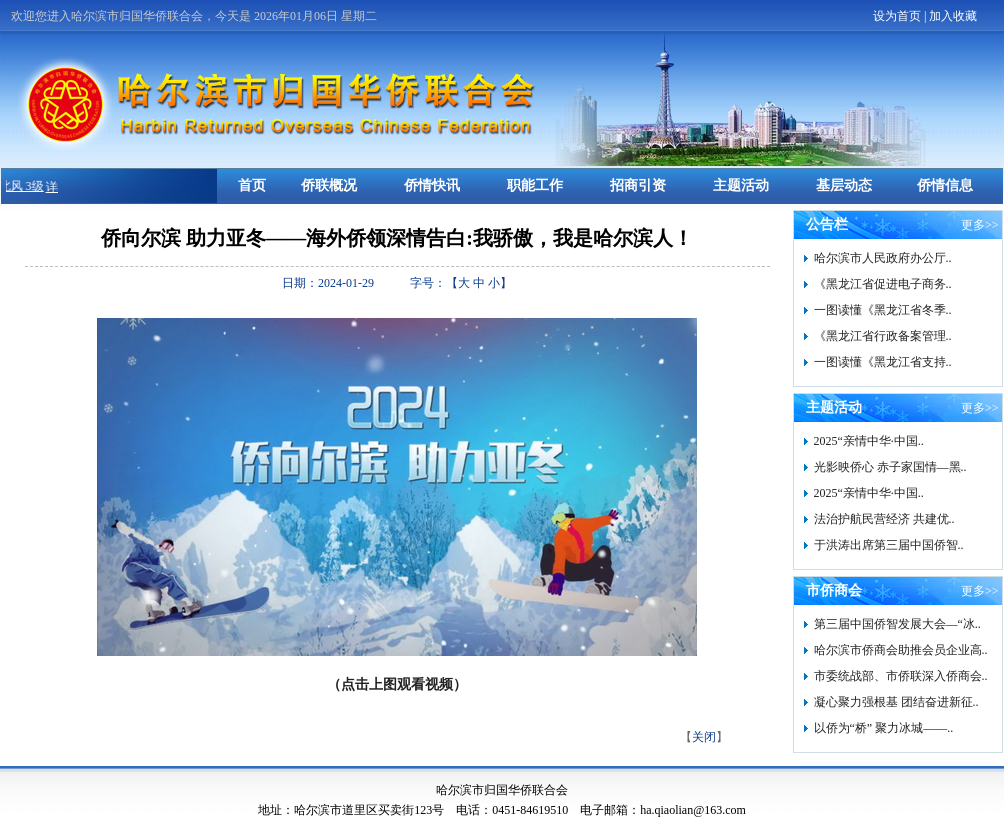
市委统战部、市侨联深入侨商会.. (901, 676)
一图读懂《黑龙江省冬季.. (883, 310)
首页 (252, 185)
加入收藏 (953, 16)
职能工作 (535, 185)
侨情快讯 (432, 185)
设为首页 (897, 16)
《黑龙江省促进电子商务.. (883, 284)
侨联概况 (329, 185)
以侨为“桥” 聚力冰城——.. (884, 728)
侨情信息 (945, 185)
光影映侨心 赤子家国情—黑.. (890, 467)
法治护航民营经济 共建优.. (884, 519)
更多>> (980, 225)
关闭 (704, 737)
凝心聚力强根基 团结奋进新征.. (896, 702)
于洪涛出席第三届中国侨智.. (889, 545)
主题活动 (741, 185)
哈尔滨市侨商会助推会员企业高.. (901, 650)
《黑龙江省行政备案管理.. (883, 336)
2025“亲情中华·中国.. (869, 441)
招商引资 (638, 185)
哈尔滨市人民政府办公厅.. (883, 258)
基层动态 (844, 185)
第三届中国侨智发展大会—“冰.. (897, 624)
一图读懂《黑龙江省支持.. (883, 362)
